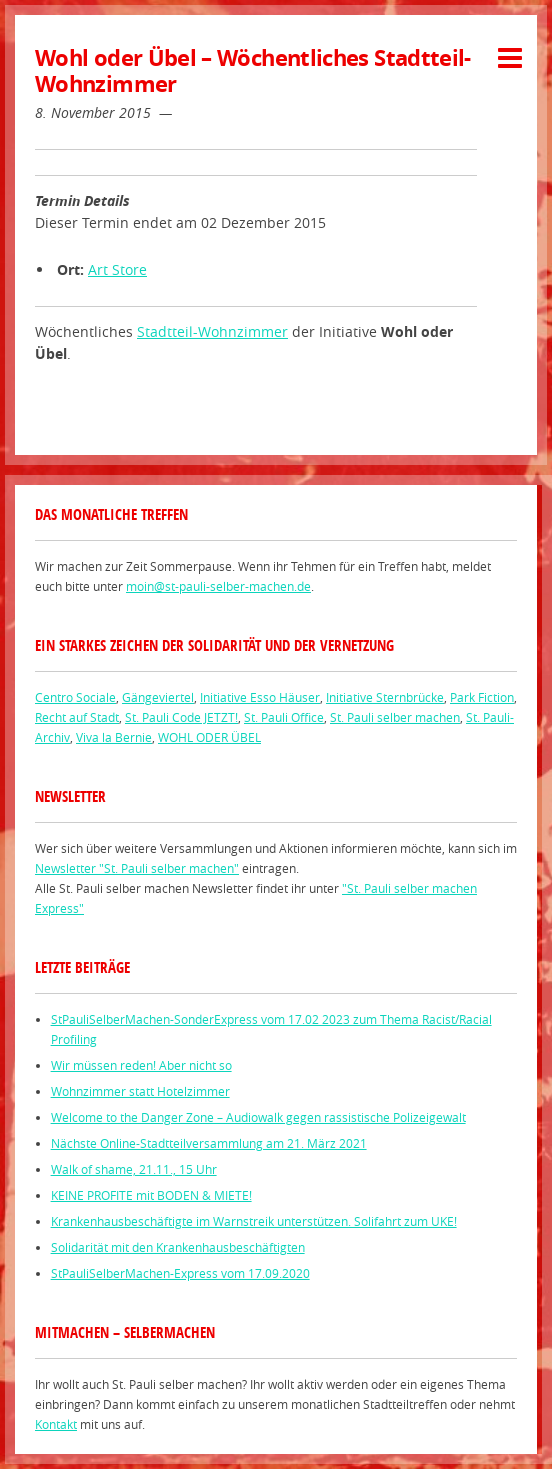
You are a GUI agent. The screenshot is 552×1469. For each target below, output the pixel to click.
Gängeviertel (158, 697)
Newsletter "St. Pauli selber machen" (137, 868)
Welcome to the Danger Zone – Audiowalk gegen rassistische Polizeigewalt (258, 1117)
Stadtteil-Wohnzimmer (212, 331)
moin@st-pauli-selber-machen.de (218, 586)
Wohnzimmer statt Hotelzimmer (140, 1091)
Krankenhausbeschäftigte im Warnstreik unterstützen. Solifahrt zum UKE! (254, 1221)
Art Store (117, 269)
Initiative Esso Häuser (260, 697)
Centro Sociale (75, 697)
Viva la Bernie (114, 737)
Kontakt (56, 1424)
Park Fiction (482, 697)
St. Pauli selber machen (395, 717)
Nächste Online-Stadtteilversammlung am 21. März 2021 (209, 1143)
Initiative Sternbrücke (385, 697)
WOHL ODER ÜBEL (209, 737)
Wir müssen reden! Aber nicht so (141, 1065)
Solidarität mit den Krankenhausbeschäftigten (178, 1247)
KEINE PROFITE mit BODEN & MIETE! (151, 1195)
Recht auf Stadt (77, 717)
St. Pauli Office (284, 717)
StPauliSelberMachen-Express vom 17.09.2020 (180, 1273)
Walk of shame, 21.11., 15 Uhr (134, 1169)
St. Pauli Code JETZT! (181, 717)
